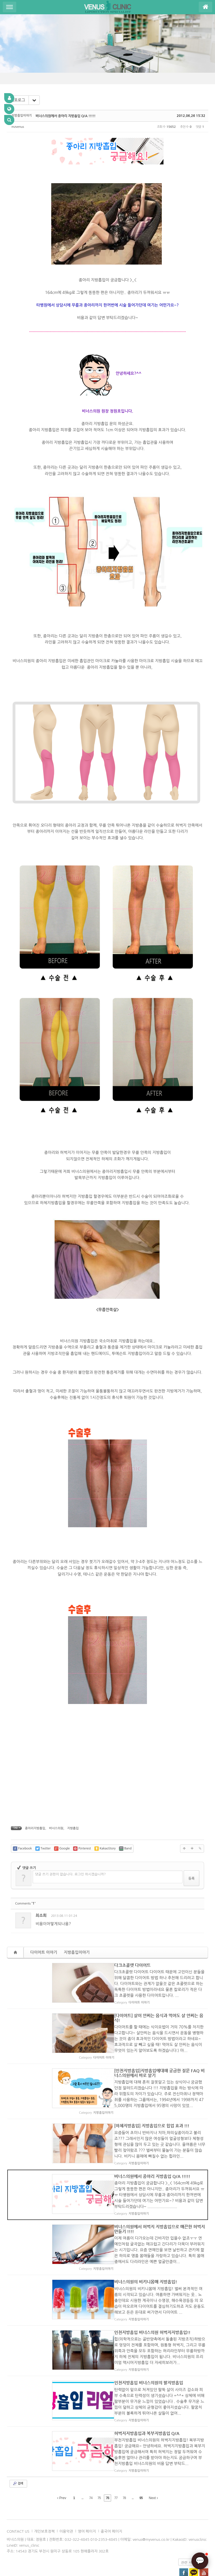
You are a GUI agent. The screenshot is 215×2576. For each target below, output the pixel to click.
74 (90, 2469)
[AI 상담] (199, 2561)
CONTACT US (18, 2502)
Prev (61, 2469)
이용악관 (66, 2502)
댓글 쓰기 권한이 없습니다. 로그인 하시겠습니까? (70, 1874)
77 (115, 2469)
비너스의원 (56, 1828)
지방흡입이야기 (77, 1952)
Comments (25, 1903)
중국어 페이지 (111, 2502)
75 (99, 2469)
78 (124, 2469)
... (82, 2469)
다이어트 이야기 (43, 1952)
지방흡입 (73, 1828)
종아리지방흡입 (35, 1828)
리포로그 (17, 100)
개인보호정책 (44, 2502)
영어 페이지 (87, 2502)
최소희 (41, 1915)
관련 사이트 (190, 2533)
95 (140, 2469)
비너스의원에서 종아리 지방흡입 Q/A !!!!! (65, 116)
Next (153, 2469)
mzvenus (17, 126)
